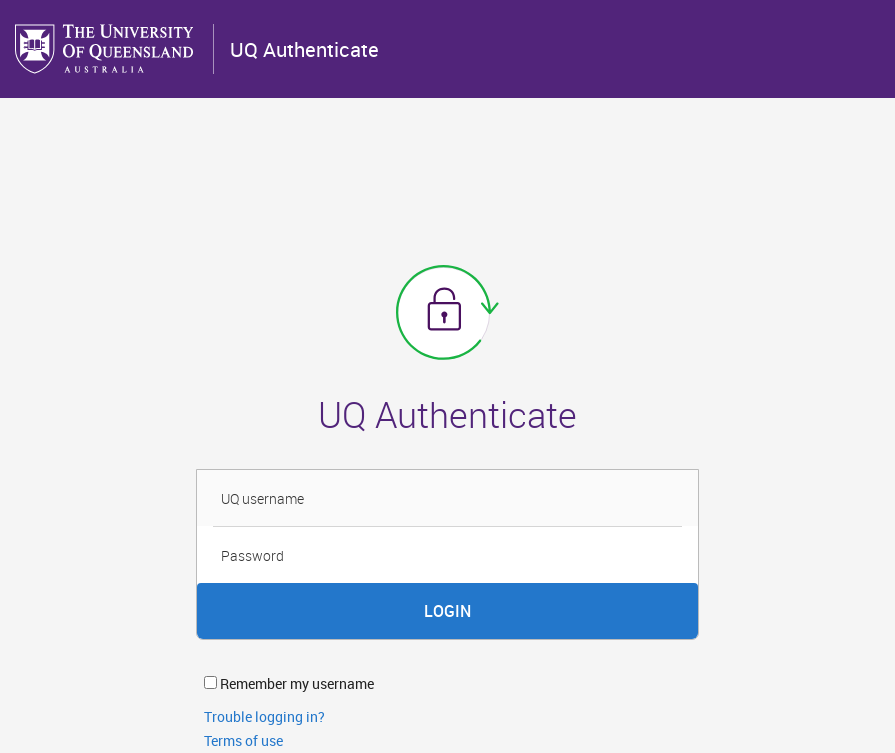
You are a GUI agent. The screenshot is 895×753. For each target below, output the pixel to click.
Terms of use (243, 740)
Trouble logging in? (264, 716)
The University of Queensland (106, 49)
